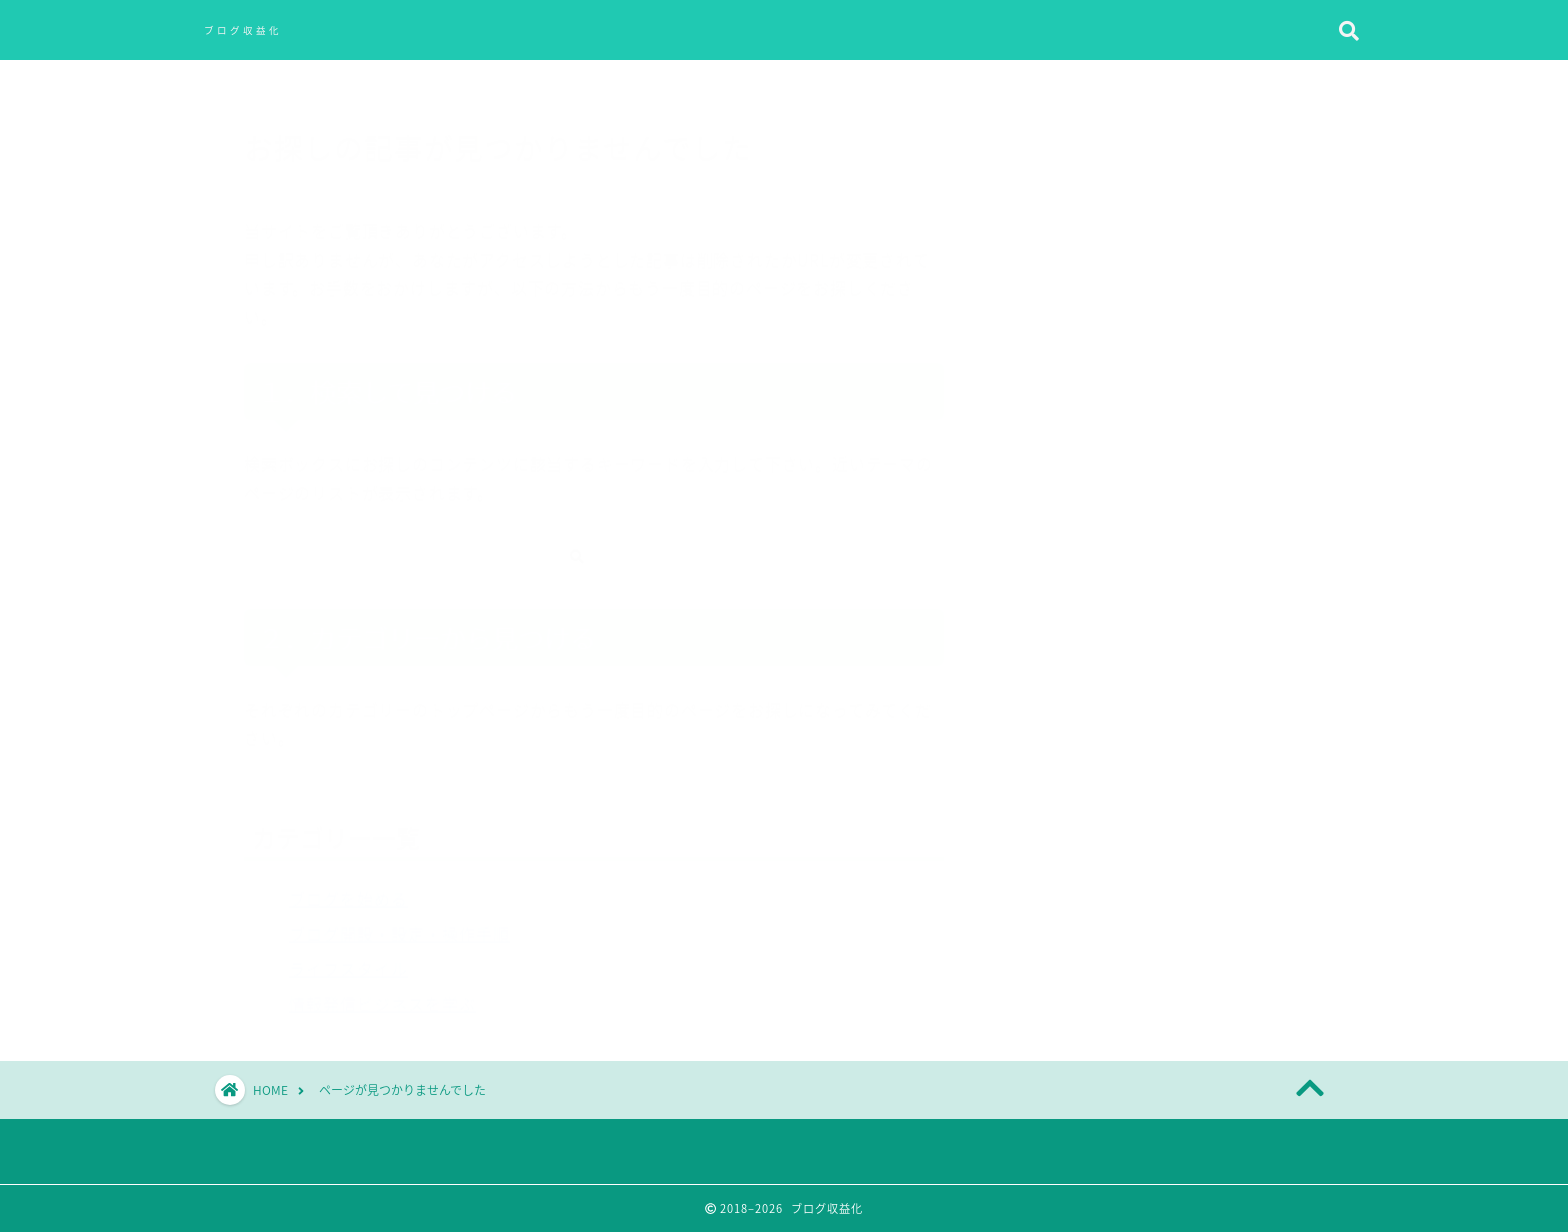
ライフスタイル (348, 959)
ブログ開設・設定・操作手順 (399, 924)
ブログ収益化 (243, 30)
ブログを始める (348, 889)
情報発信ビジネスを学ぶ (382, 994)
